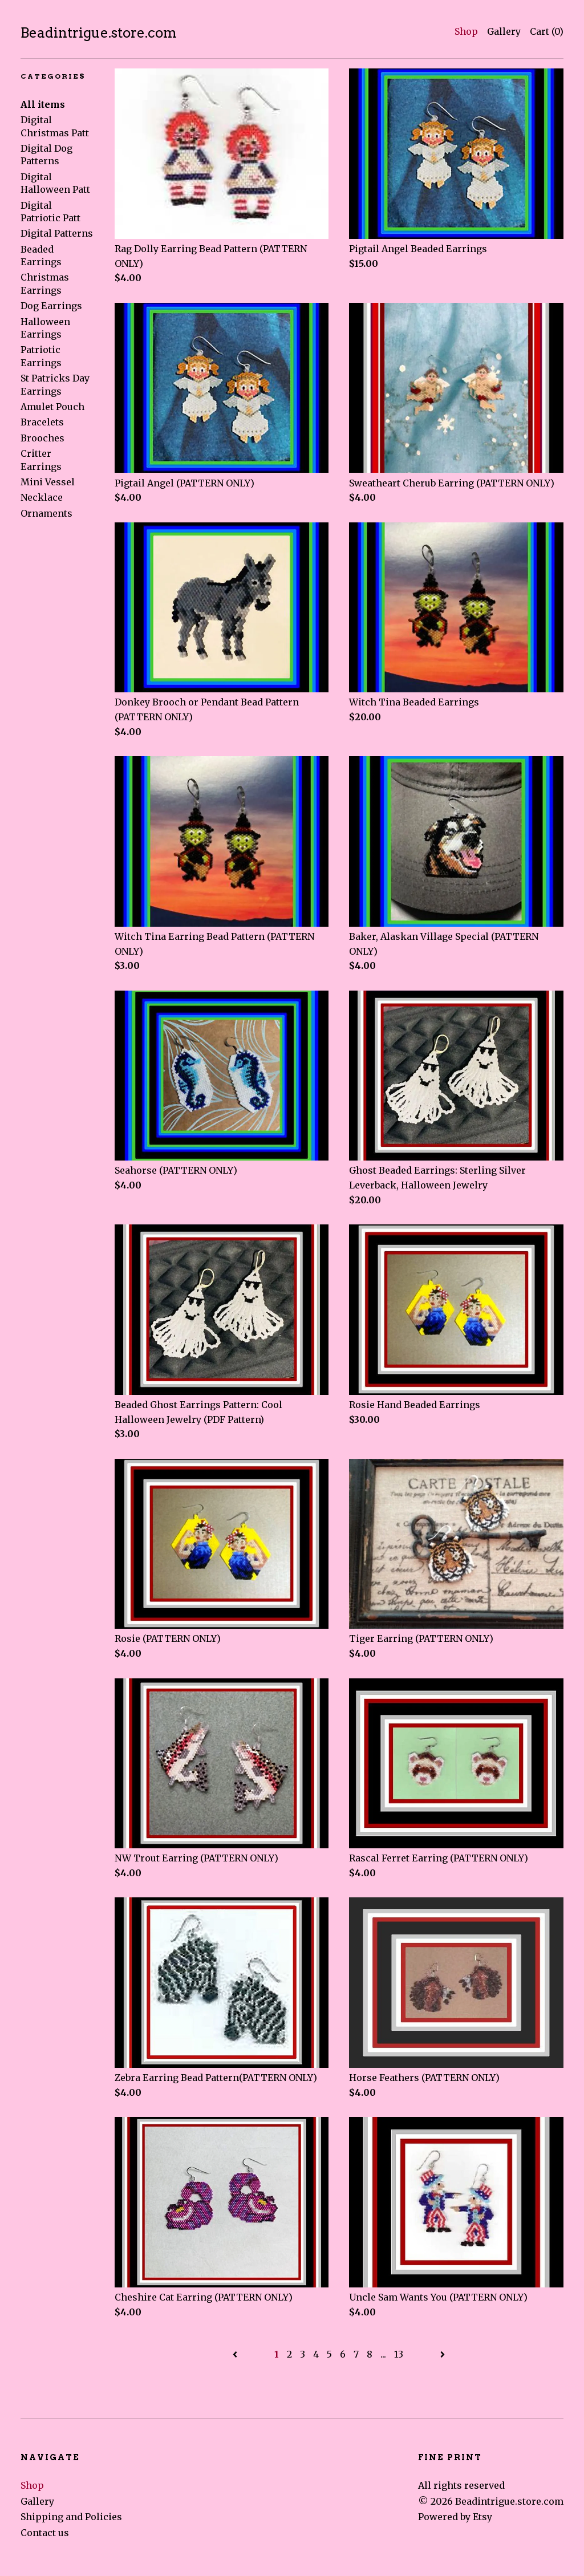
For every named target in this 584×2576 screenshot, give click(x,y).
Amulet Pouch (52, 406)
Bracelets (42, 422)
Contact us (45, 2532)
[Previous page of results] (236, 2354)
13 (398, 2354)
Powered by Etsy (455, 2516)
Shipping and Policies (71, 2516)
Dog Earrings (51, 305)
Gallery (504, 31)
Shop (466, 31)
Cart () (546, 31)
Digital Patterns (57, 233)
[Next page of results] (442, 2354)
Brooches (42, 438)
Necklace (42, 497)
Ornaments (46, 513)
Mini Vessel (48, 482)
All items (43, 104)
